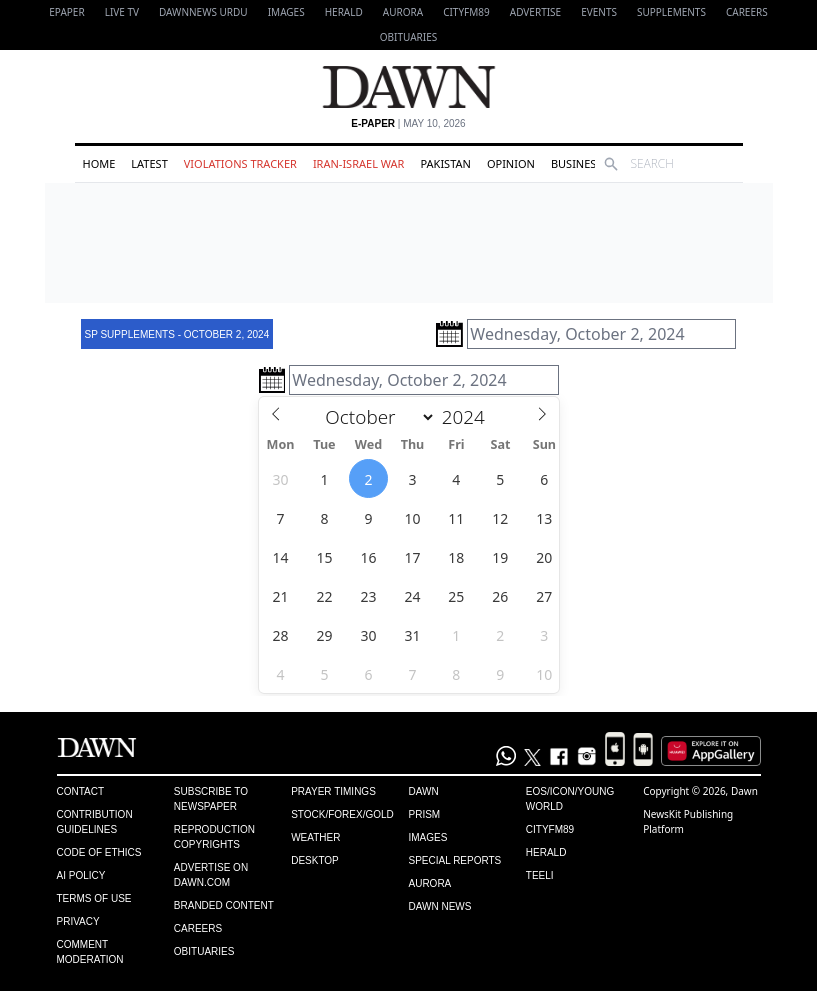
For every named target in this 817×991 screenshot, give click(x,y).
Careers (747, 12)
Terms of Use (94, 898)
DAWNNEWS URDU (203, 12)
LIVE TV (122, 12)
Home (99, 163)
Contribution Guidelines (95, 822)
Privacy (78, 921)
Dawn (423, 791)
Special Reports (454, 860)
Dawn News (439, 906)
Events (599, 12)
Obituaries (409, 37)
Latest (149, 163)
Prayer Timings (333, 791)
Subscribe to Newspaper (211, 799)
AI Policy (81, 875)
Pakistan (445, 163)
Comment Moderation (90, 952)
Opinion (511, 163)
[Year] (468, 417)
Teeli (540, 875)
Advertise (535, 12)
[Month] (376, 417)
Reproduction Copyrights (214, 837)
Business (577, 163)
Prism (424, 814)
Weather (315, 837)
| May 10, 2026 (408, 123)
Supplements (671, 12)
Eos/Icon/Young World (570, 799)
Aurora (403, 12)
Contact (81, 791)
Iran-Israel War (359, 163)
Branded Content (224, 905)
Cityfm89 (550, 829)
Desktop (315, 860)
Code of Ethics (99, 852)
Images (286, 12)
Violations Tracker (240, 163)
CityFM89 (466, 12)
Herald (344, 12)
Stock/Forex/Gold (342, 814)
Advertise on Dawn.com (211, 875)
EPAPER (66, 12)
